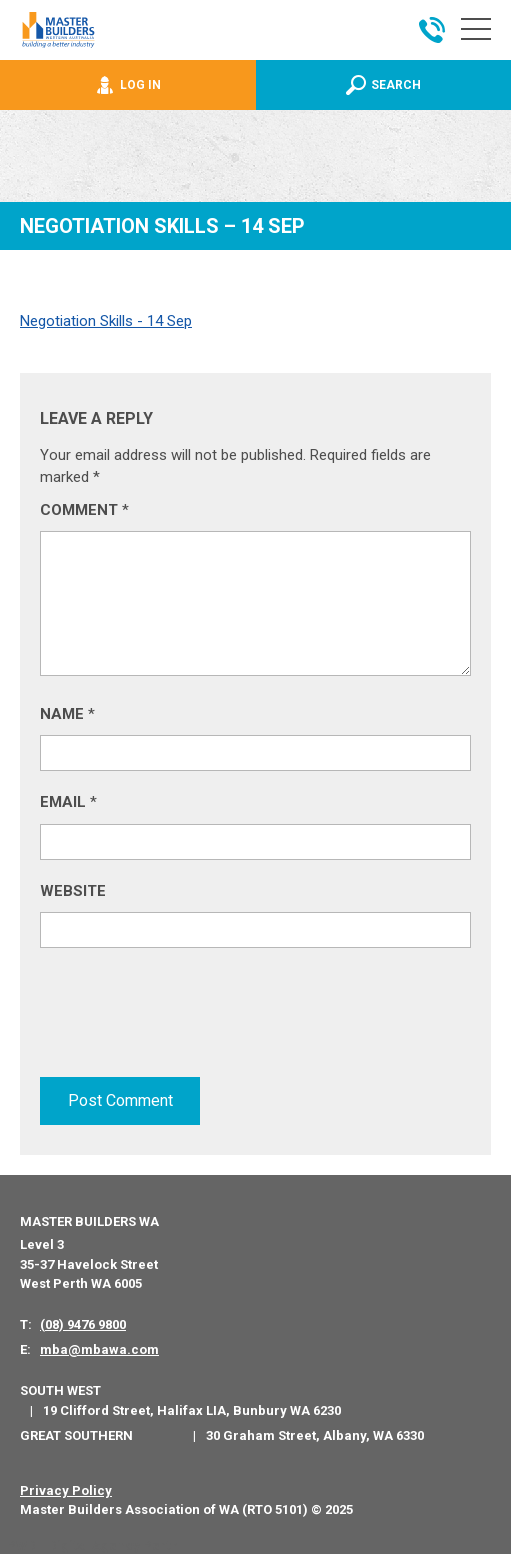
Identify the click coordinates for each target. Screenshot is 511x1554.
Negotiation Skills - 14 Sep (106, 321)
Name (67, 714)
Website (73, 891)
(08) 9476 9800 (83, 1323)
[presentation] (192, 1017)
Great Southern (76, 1433)
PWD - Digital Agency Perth (92, 1544)
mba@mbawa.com (99, 1348)
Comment (84, 510)
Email (68, 802)
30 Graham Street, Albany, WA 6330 (315, 1434)
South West (60, 1389)
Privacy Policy (66, 1489)
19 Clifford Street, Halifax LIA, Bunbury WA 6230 (192, 1409)
